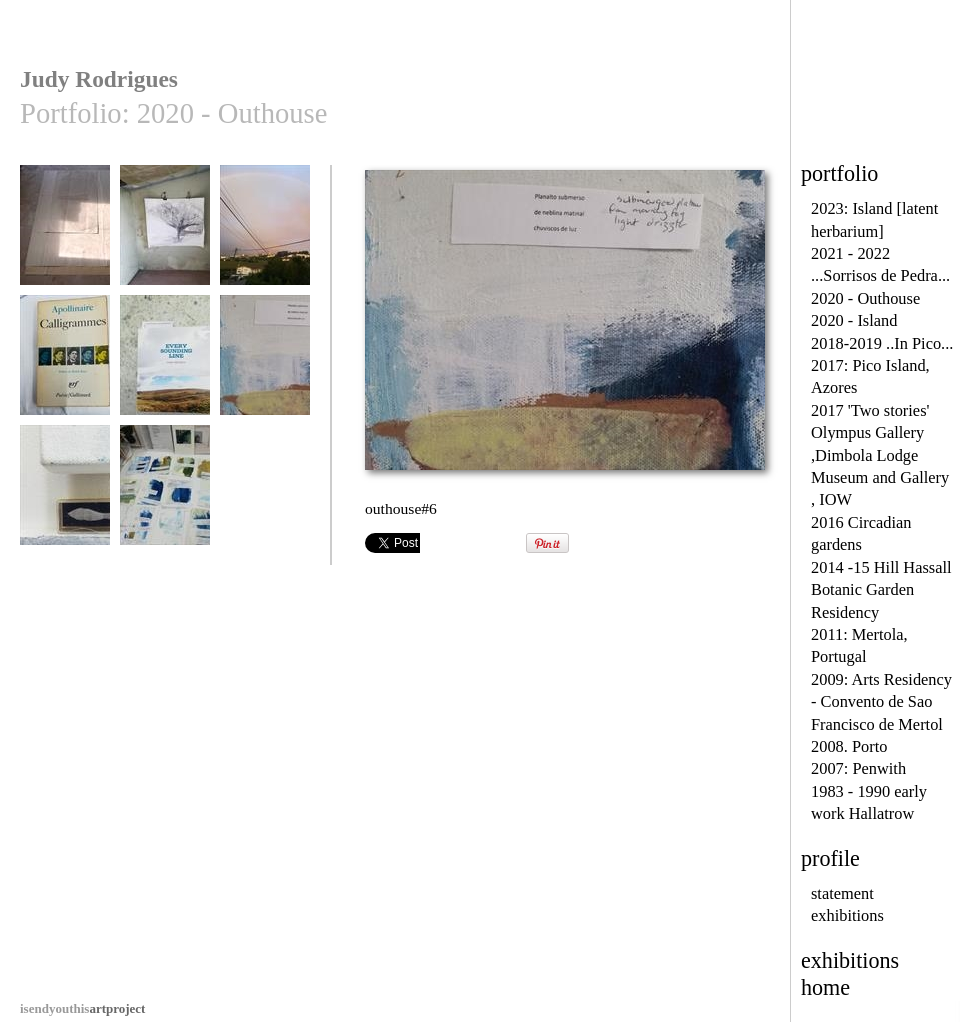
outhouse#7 (65, 494)
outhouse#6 (265, 364)
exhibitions (847, 915)
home (825, 987)
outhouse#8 (165, 494)
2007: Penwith (858, 768)
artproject (82, 1008)
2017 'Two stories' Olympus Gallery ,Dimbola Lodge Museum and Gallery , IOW (880, 455)
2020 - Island (854, 320)
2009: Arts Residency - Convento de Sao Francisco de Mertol (881, 702)
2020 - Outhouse (865, 298)
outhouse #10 (165, 234)
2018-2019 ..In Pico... (882, 343)
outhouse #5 (165, 364)
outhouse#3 (265, 234)
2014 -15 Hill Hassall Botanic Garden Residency (881, 590)
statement (842, 893)
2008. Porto (849, 746)
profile (830, 858)
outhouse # (65, 234)
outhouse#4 (65, 364)
